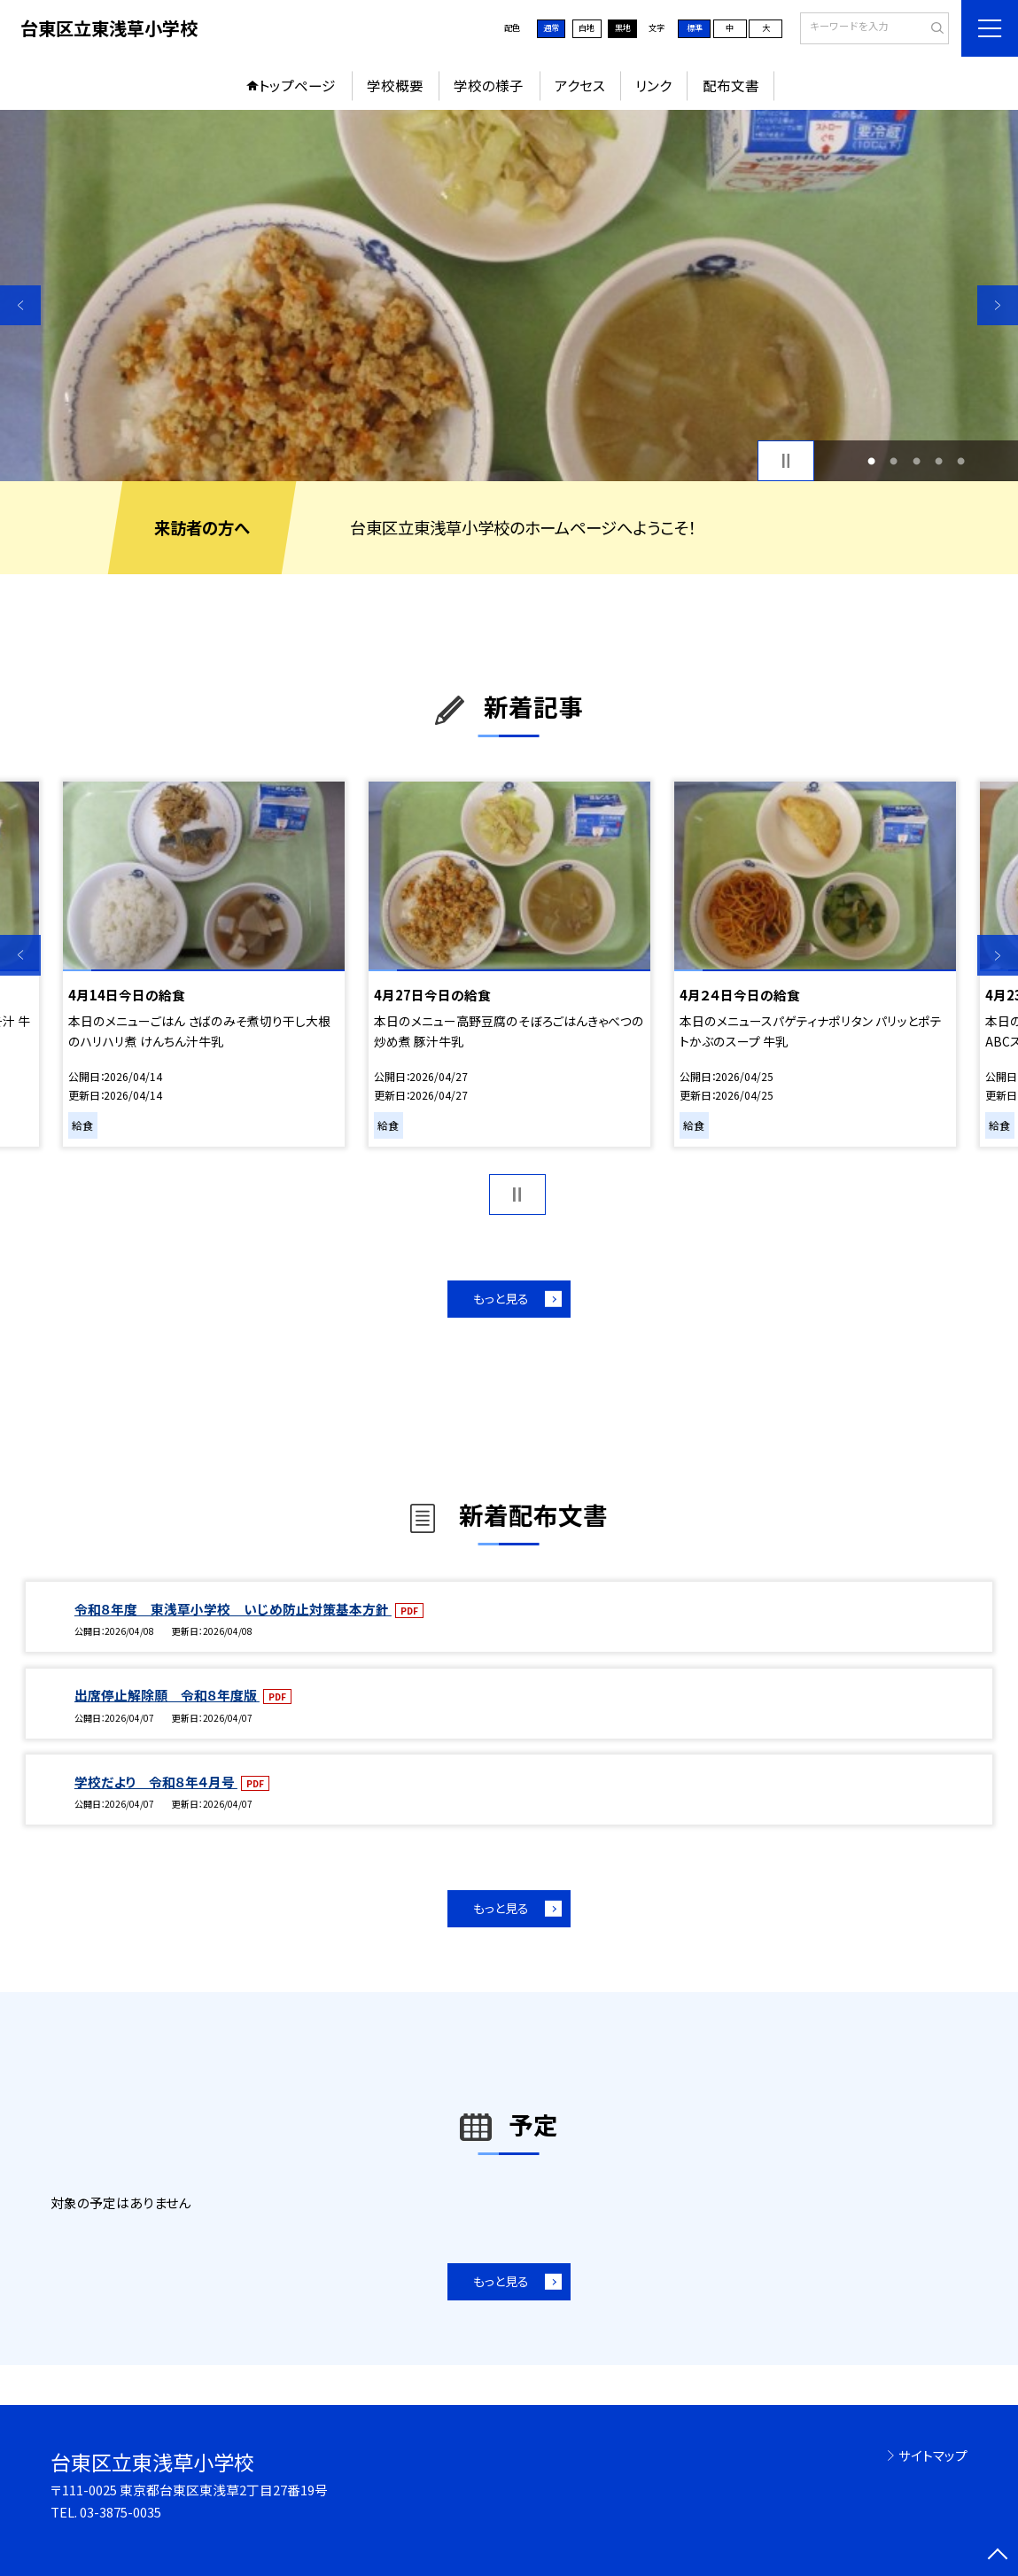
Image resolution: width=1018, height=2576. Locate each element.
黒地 (623, 27)
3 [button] (917, 460)
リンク (653, 85)
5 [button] (961, 460)
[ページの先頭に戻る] (997, 2555)
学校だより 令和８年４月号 (155, 1781)
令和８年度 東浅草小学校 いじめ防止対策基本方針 (233, 1608)
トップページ (297, 85)
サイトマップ (932, 2455)
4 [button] (939, 460)
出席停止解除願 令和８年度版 (167, 1694)
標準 (695, 27)
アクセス (580, 85)
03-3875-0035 (120, 2511)
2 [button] (894, 460)
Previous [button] (20, 305)
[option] (509, 295)
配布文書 (731, 85)
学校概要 (395, 85)
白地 (586, 27)
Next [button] (997, 305)
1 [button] (871, 460)
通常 (551, 27)
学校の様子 (489, 85)
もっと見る (501, 1298)
